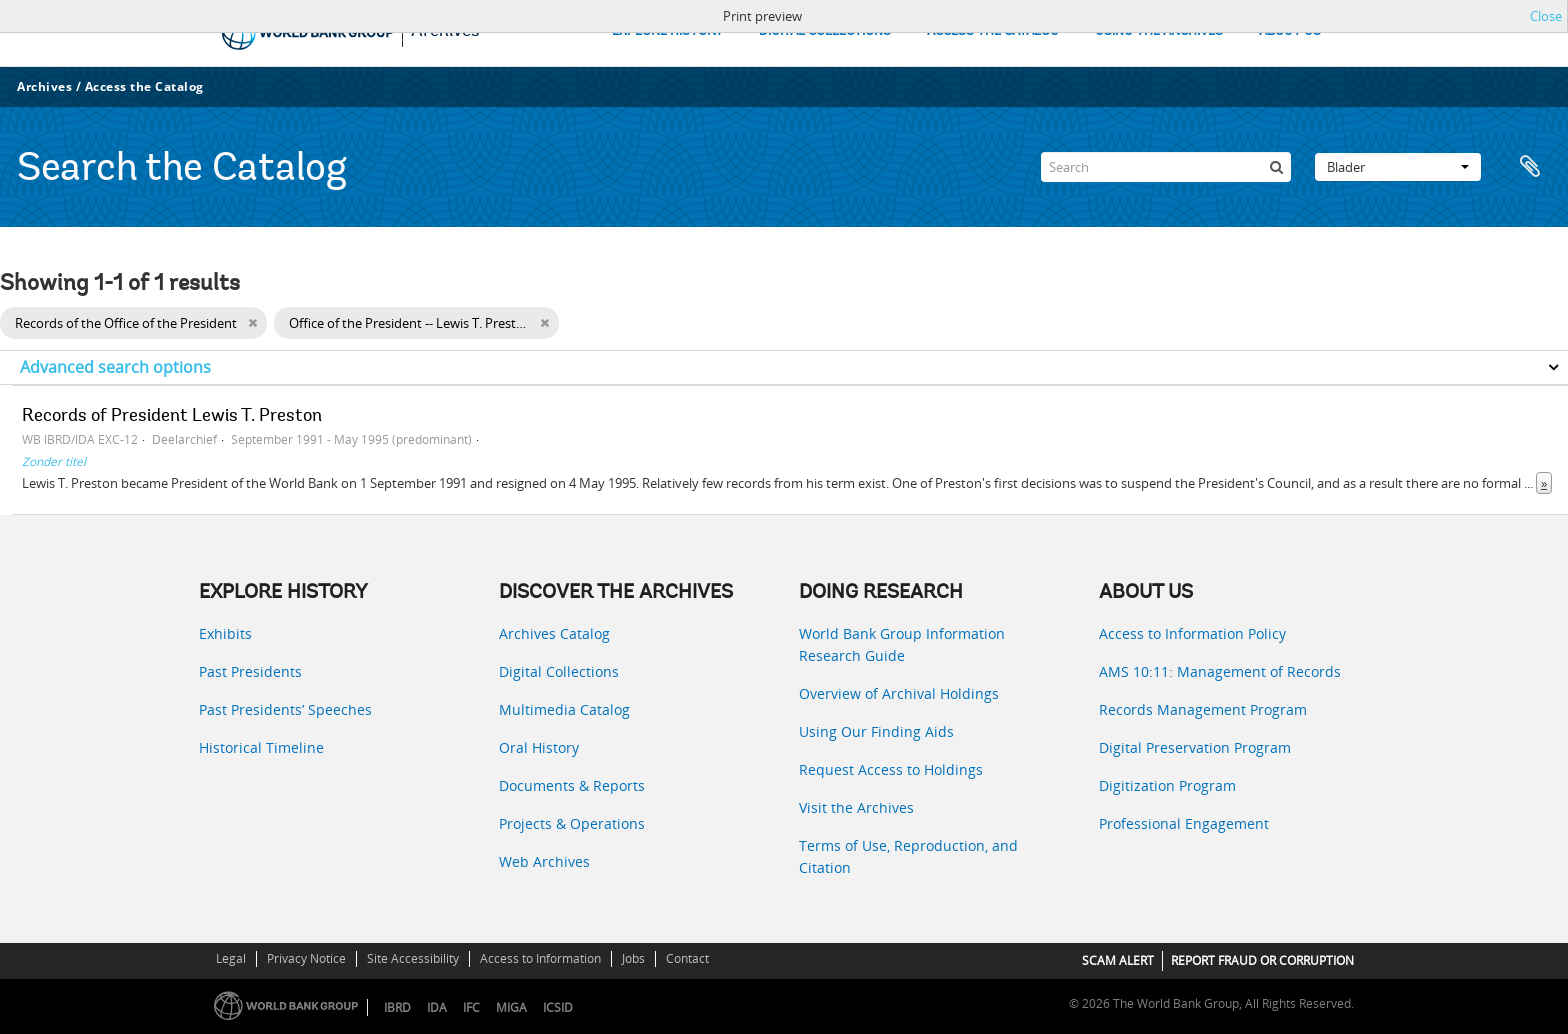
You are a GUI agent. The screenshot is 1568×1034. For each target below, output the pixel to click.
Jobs (633, 958)
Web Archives (544, 861)
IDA (437, 1007)
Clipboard (1530, 167)
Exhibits (225, 633)
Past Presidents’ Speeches (285, 709)
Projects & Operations (572, 823)
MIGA (511, 1007)
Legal (231, 958)
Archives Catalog (554, 633)
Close (1546, 16)
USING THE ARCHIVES (1159, 31)
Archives (44, 86)
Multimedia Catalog (564, 709)
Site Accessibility (413, 958)
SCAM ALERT (1118, 960)
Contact (687, 958)
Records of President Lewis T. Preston (172, 417)
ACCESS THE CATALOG (993, 31)
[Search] (1166, 167)
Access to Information (540, 958)
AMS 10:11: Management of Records (1220, 671)
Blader (1398, 167)
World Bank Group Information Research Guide (902, 644)
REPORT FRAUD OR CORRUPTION (1262, 960)
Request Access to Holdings (891, 769)
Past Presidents (250, 671)
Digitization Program (1167, 785)
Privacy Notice (306, 958)
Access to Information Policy (1192, 633)
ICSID (558, 1007)
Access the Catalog (144, 86)
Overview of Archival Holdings (899, 693)
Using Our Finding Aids (876, 731)
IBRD (397, 1007)
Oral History (539, 747)
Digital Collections (559, 671)
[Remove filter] (252, 323)
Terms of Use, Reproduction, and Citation (908, 856)
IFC (471, 1007)
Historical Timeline (261, 747)
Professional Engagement (1184, 823)
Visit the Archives (856, 807)
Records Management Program (1203, 709)
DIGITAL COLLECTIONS (825, 31)
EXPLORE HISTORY (667, 31)
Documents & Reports (572, 785)
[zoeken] (1276, 167)
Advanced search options (115, 367)
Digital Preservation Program (1195, 747)
